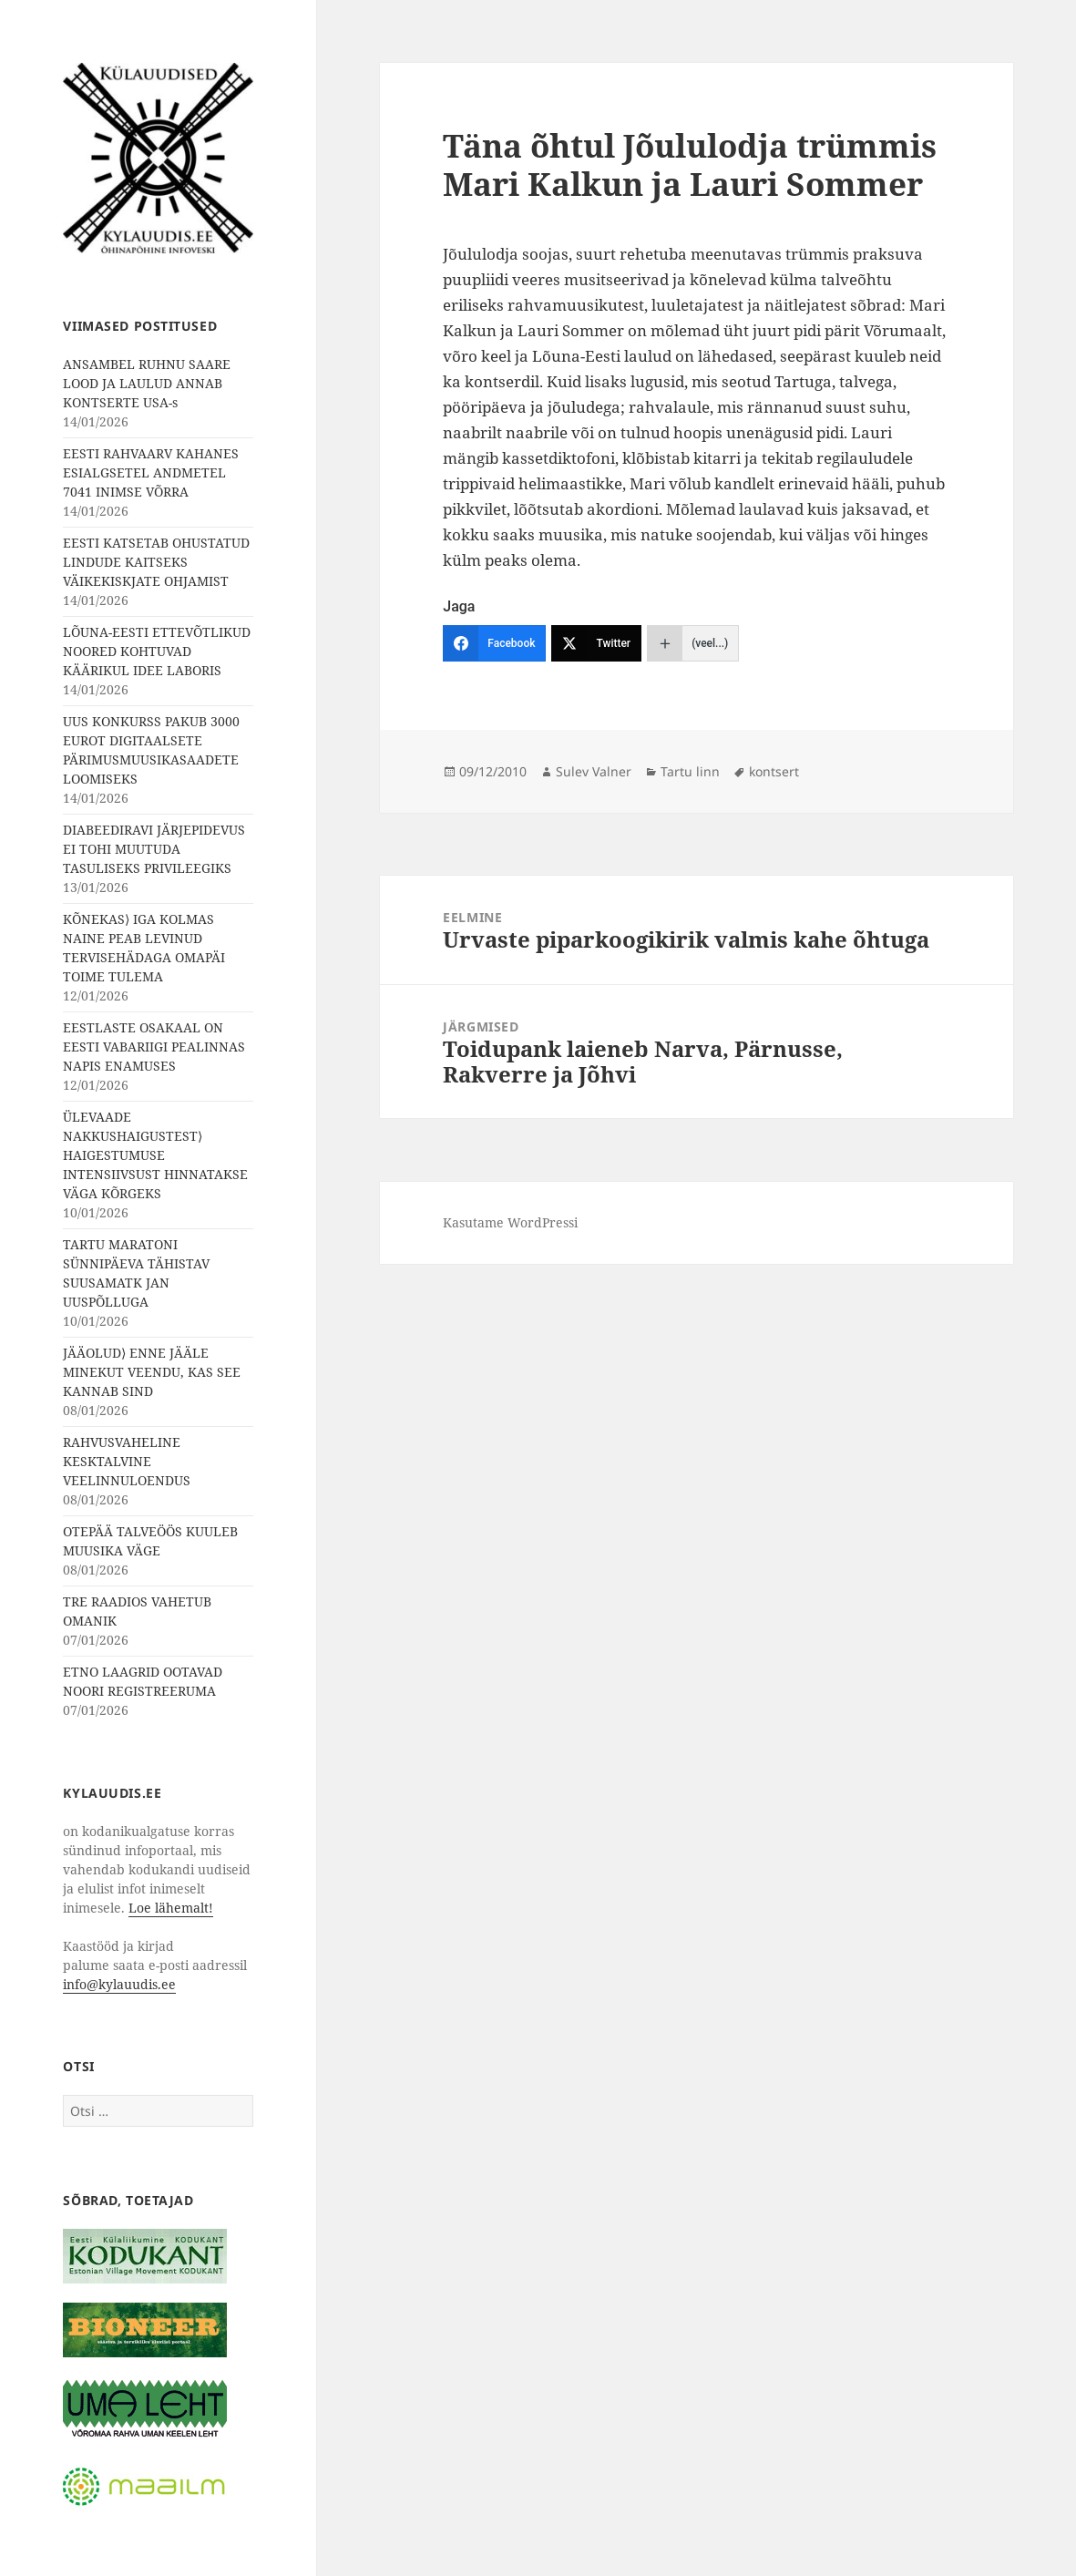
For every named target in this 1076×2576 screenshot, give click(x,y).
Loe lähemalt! (170, 1907)
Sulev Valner (593, 771)
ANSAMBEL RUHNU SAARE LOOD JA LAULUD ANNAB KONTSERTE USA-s (147, 383)
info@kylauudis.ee (119, 1984)
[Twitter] (596, 643)
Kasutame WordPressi (510, 1222)
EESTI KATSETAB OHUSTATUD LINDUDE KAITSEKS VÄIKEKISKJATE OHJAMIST (156, 562)
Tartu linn (690, 771)
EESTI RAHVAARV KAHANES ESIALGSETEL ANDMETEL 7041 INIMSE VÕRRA (151, 472)
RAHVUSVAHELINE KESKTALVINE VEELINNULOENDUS (126, 1461)
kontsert (774, 771)
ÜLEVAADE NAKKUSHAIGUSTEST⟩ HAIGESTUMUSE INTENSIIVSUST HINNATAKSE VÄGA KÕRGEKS (155, 1155)
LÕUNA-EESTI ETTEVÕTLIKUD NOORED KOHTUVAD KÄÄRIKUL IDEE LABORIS (157, 651)
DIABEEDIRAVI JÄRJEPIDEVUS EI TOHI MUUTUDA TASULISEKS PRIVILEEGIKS (154, 849)
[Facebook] (494, 643)
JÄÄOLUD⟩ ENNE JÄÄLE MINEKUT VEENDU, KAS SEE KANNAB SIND (152, 1372)
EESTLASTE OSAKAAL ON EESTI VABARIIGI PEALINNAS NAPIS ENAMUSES (154, 1046)
